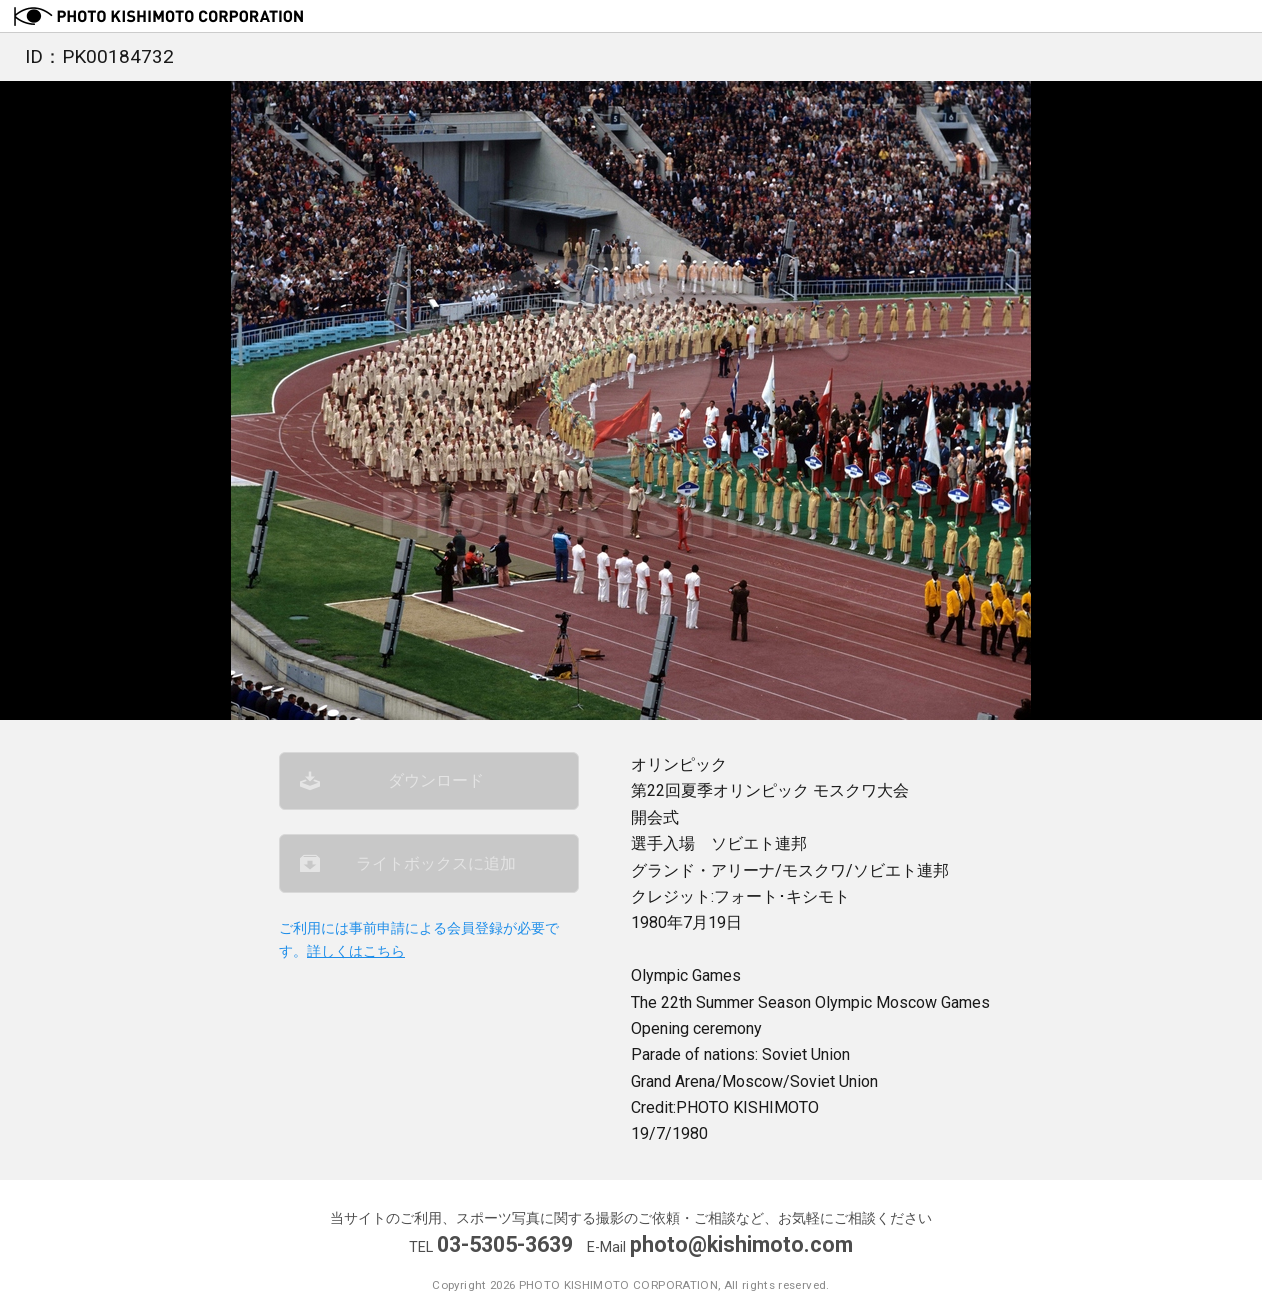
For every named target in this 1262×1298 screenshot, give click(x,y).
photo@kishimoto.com (742, 1244)
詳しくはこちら (356, 953)
